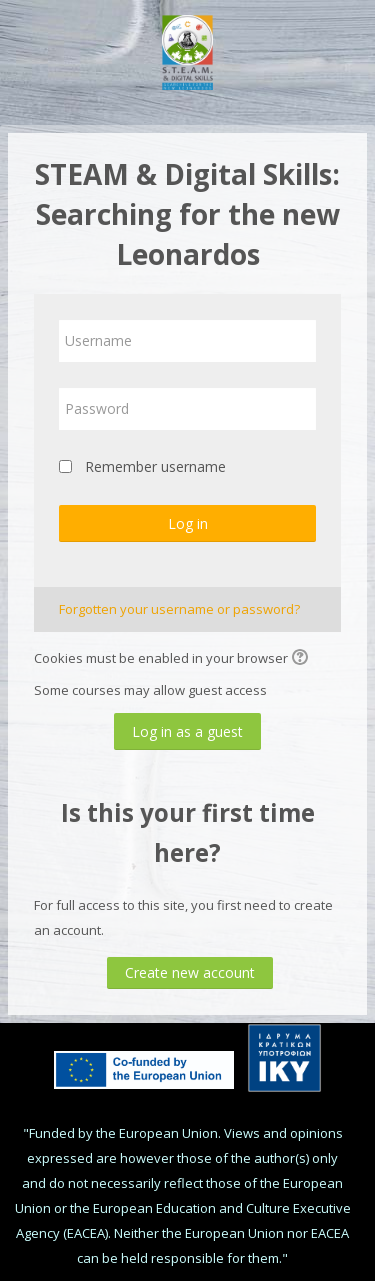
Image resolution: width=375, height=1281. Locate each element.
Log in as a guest (187, 731)
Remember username (155, 466)
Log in (188, 523)
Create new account (190, 972)
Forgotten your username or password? (179, 609)
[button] (303, 659)
